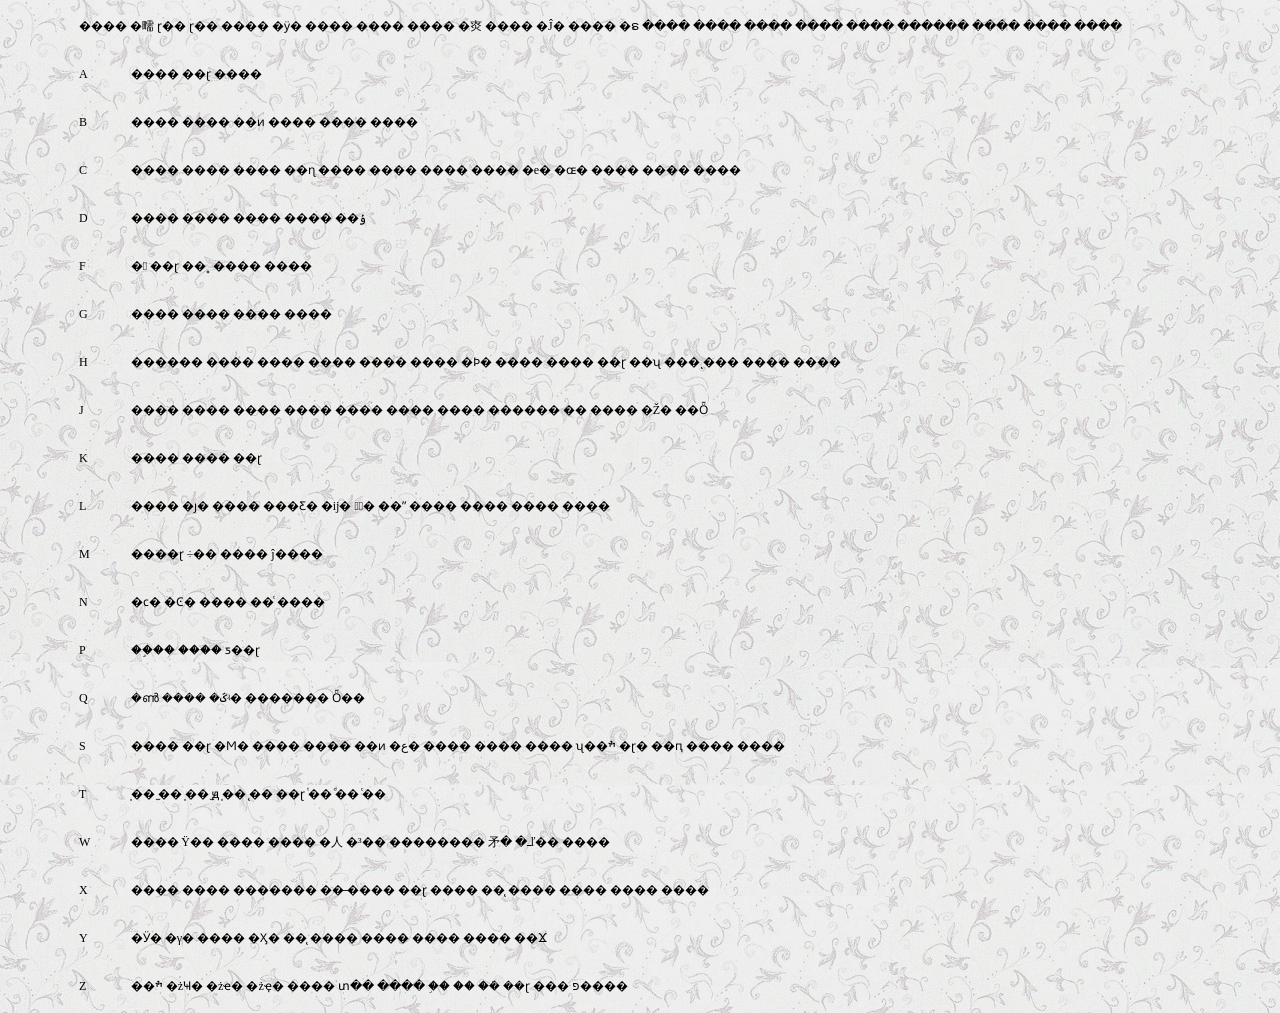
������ (933, 26)
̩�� (143, 794)
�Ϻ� (231, 746)
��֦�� (153, 650)
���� (103, 26)
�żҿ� (264, 986)
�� (575, 410)
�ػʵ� (225, 698)
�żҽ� (224, 986)
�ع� (404, 746)
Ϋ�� (197, 842)
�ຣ (629, 26)
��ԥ (667, 746)
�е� (536, 170)
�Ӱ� (146, 938)
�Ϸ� (476, 362)
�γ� (179, 938)
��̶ (332, 890)
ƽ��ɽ (242, 650)
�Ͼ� (180, 602)
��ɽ (196, 74)
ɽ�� (171, 26)
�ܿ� (489, 986)
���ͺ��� (701, 362)
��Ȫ (691, 410)
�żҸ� (184, 986)
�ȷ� (195, 506)
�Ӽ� (264, 938)
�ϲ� (146, 602)
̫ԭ (215, 794)
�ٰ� (364, 506)
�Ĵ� (550, 26)
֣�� (439, 986)
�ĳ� (336, 506)
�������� (437, 842)
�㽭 (142, 26)
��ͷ (249, 122)
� (139, 266)
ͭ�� (320, 794)
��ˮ (392, 506)
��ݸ (350, 218)
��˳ (196, 266)
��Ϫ (530, 938)
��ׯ (147, 986)
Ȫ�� (348, 698)
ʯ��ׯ (596, 746)
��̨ (493, 890)
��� (551, 986)
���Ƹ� (290, 506)
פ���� (600, 986)
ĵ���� (296, 554)
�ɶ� (571, 170)
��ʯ (645, 362)
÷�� (202, 554)
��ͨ (262, 602)
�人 (331, 842)
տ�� (356, 986)
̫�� (170, 794)
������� (287, 698)
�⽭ (500, 842)
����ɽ (157, 554)
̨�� (261, 794)
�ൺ (145, 698)
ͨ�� (374, 794)
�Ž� (656, 410)
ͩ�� (347, 794)
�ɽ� (633, 746)
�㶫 (470, 26)
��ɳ (299, 170)
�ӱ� (287, 26)
